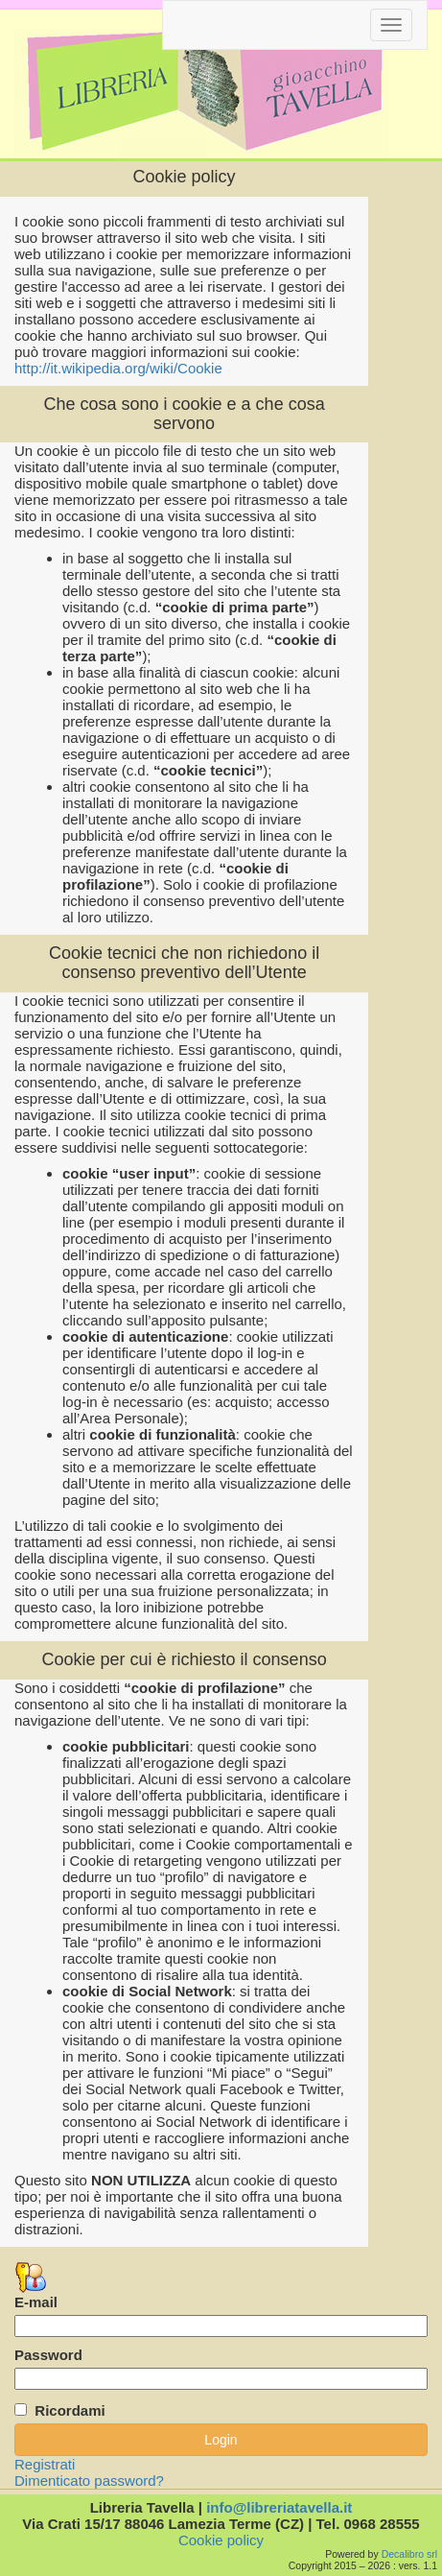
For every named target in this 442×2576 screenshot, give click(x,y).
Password (48, 2355)
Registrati (44, 2464)
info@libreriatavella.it (279, 2507)
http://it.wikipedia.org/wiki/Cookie (118, 368)
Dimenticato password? (89, 2480)
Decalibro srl (409, 2554)
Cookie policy (221, 2540)
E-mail (36, 2302)
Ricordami (70, 2410)
